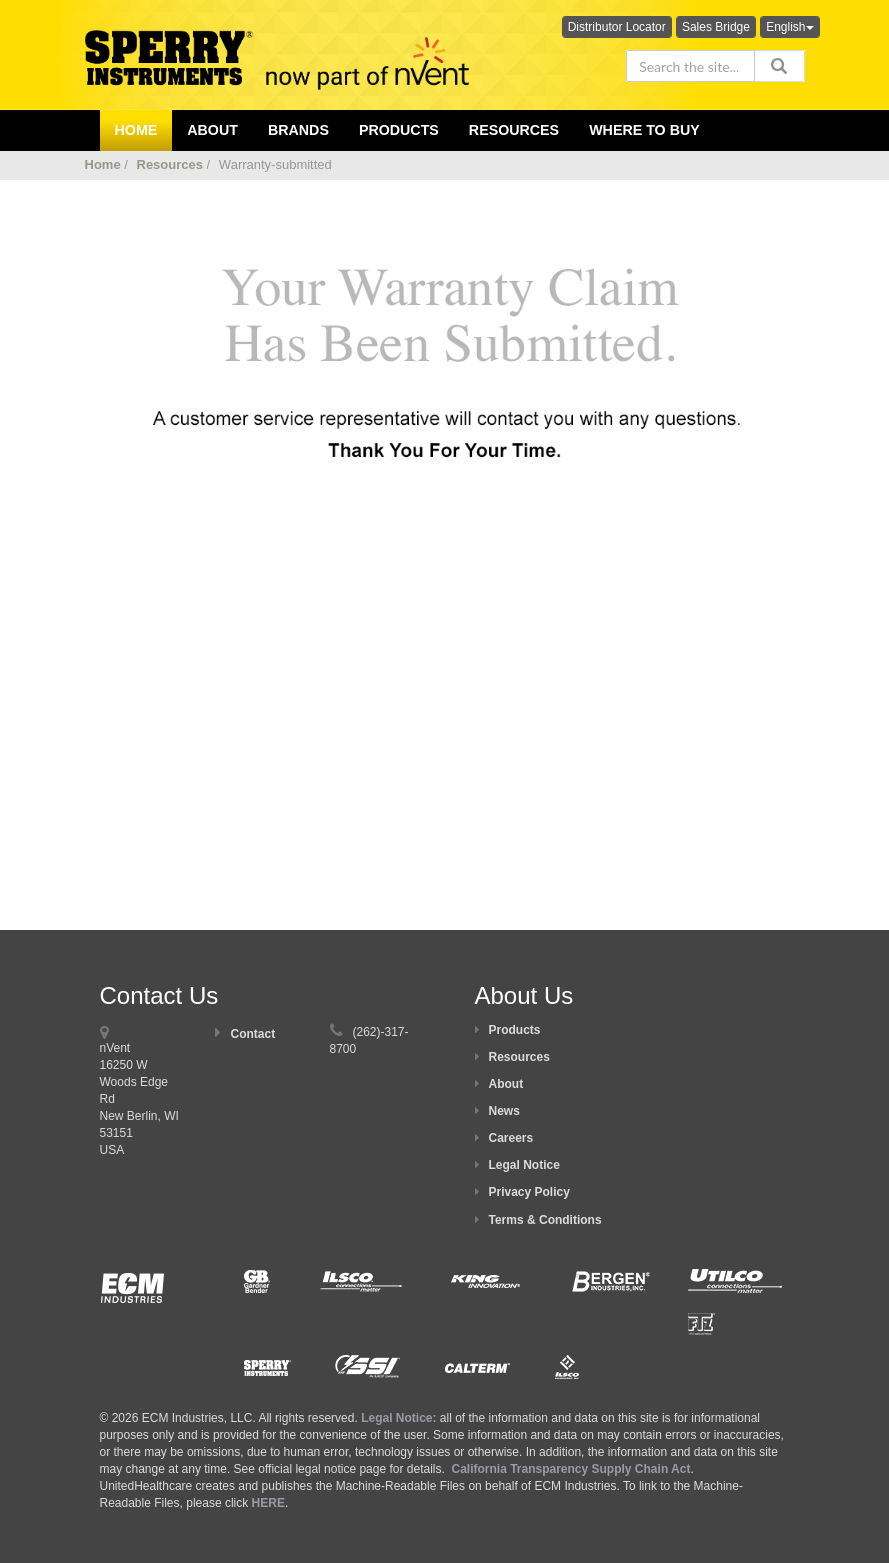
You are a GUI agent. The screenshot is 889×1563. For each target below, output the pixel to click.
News (504, 1111)
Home (103, 164)
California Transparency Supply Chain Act (570, 1469)
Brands (298, 130)
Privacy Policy (529, 1192)
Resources (514, 130)
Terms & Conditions (545, 1220)
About (506, 1084)
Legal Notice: (400, 1418)
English (789, 27)
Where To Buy (644, 130)
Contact (253, 1034)
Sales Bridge (716, 27)
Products (399, 130)
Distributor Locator (617, 27)
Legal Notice (524, 1165)
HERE (268, 1503)
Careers (511, 1138)
